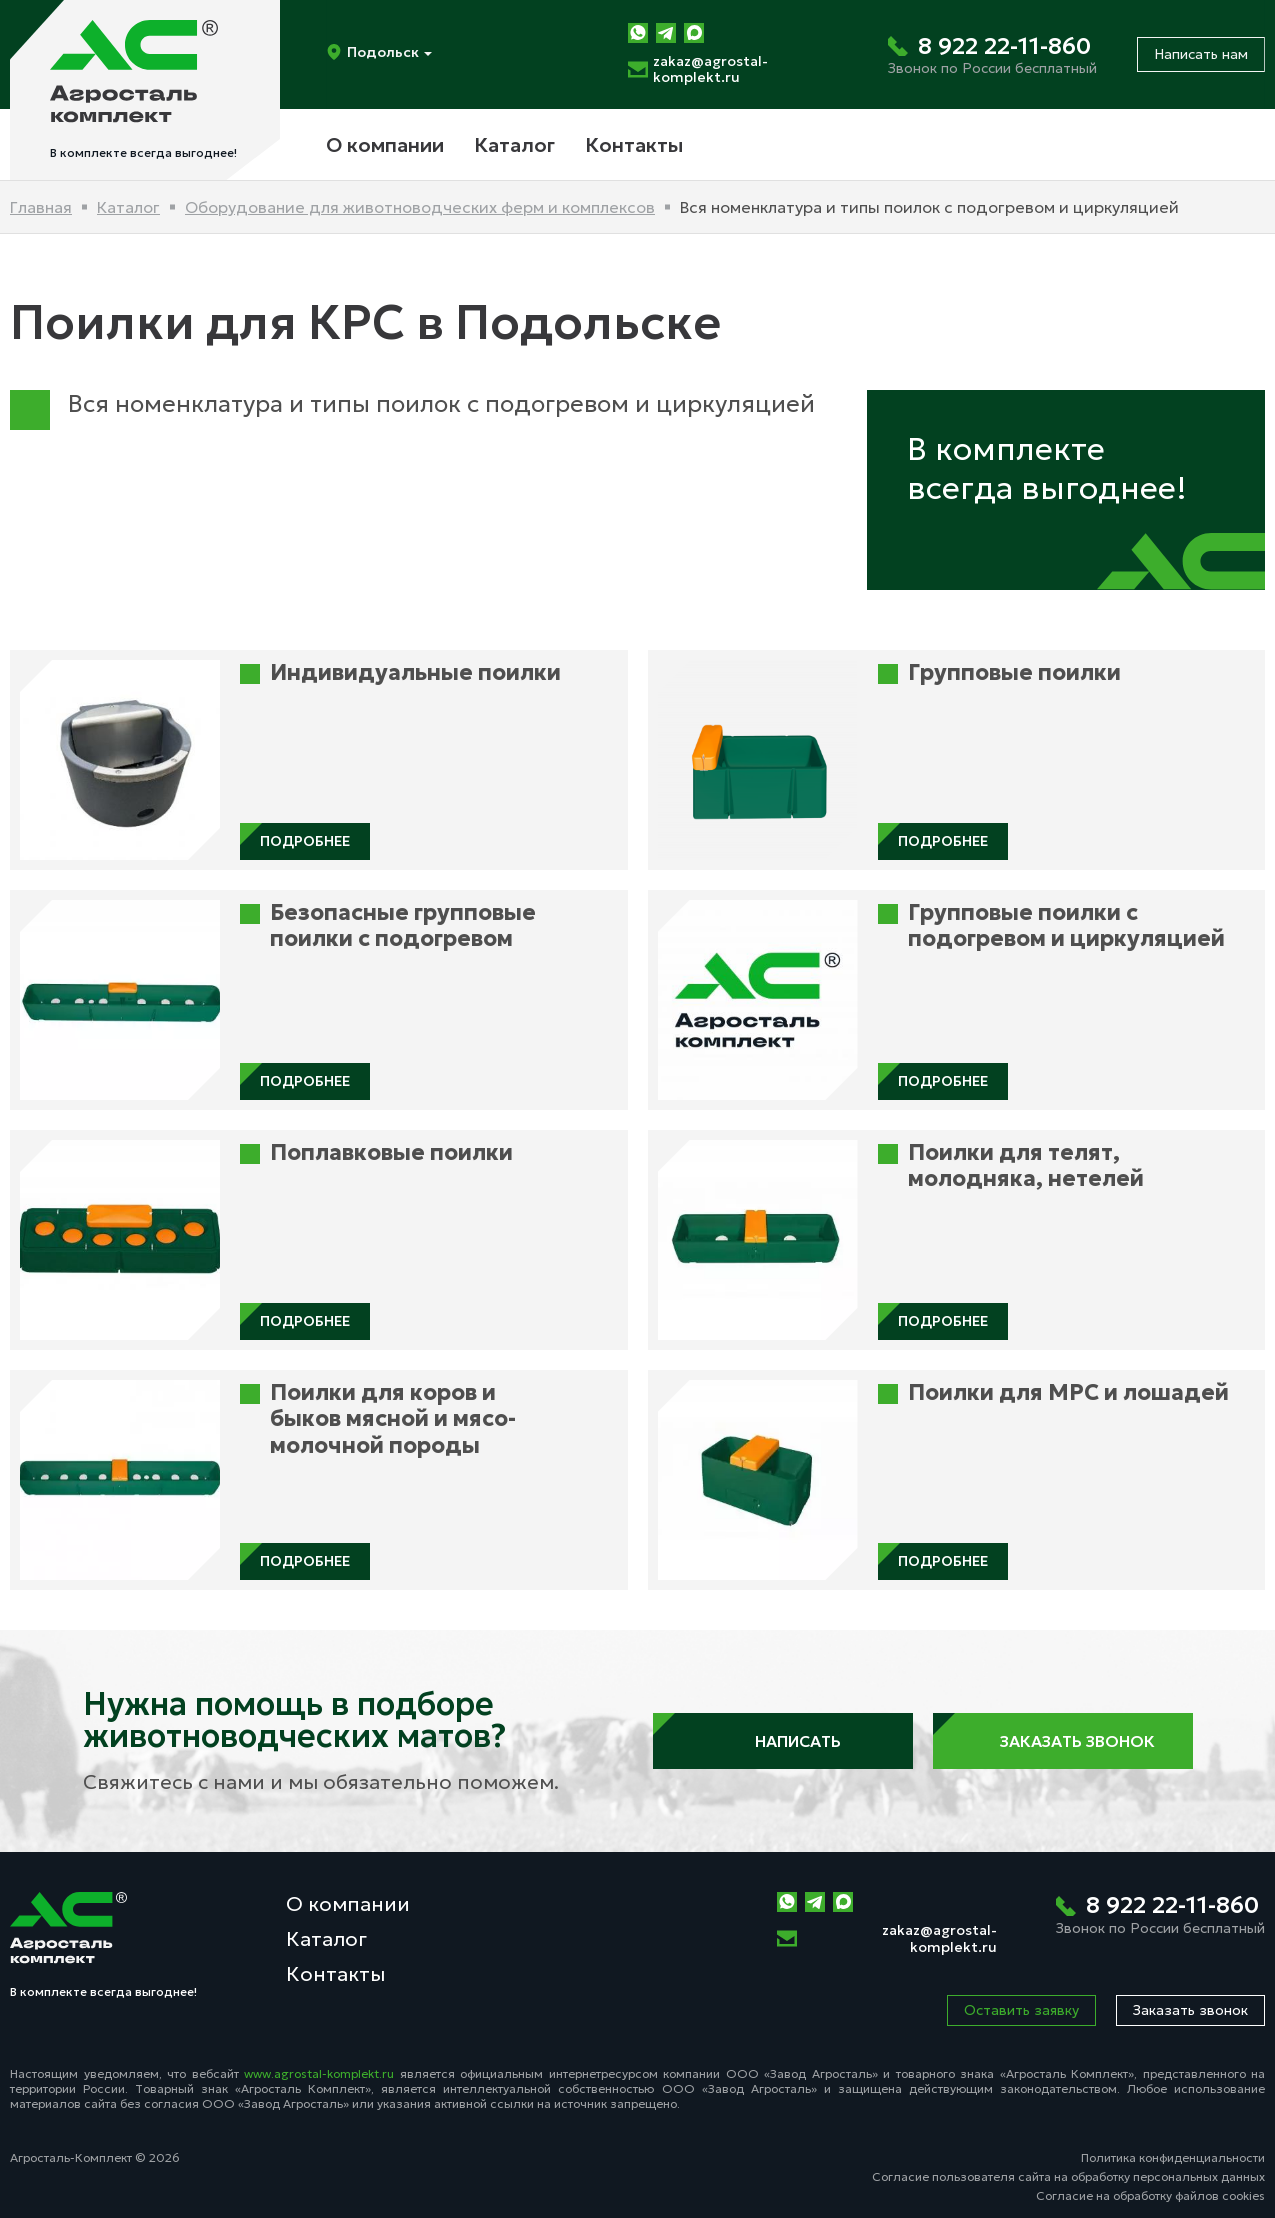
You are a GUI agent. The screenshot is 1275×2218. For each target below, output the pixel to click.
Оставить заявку (1021, 2010)
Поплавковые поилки (391, 1153)
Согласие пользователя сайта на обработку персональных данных (1068, 2176)
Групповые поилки (1014, 673)
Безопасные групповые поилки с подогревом (403, 926)
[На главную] (145, 90)
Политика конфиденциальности (1173, 2157)
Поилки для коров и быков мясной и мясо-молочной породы (393, 1419)
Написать (783, 1741)
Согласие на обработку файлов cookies (1150, 2195)
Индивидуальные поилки (415, 673)
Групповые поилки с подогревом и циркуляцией (1066, 926)
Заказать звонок (1062, 1741)
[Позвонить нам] (992, 55)
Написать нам (1201, 54)
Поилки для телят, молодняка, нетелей (1026, 1166)
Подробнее (305, 841)
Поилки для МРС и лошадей (1068, 1393)
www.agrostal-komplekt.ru (319, 2073)
